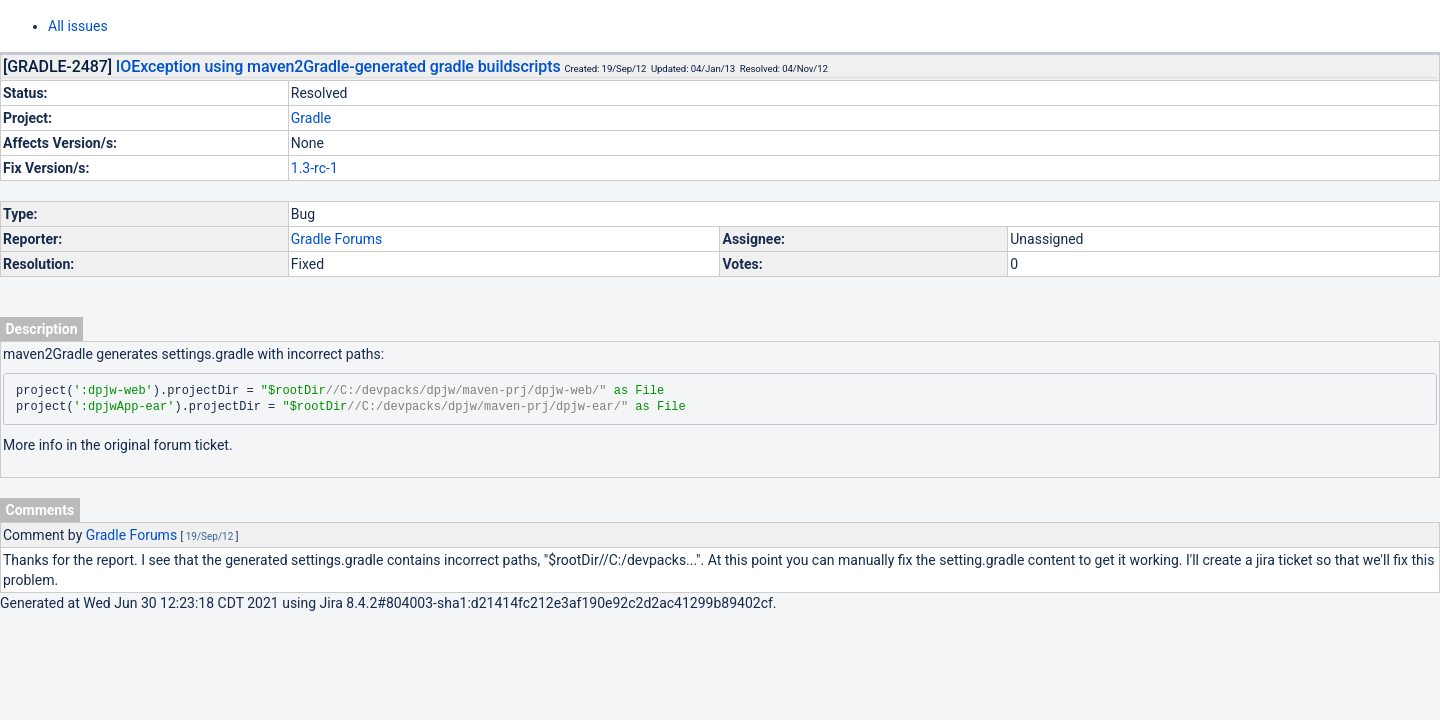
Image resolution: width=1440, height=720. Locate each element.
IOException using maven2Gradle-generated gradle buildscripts (338, 66)
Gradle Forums (336, 239)
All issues (78, 26)
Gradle (311, 118)
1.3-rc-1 (314, 168)
